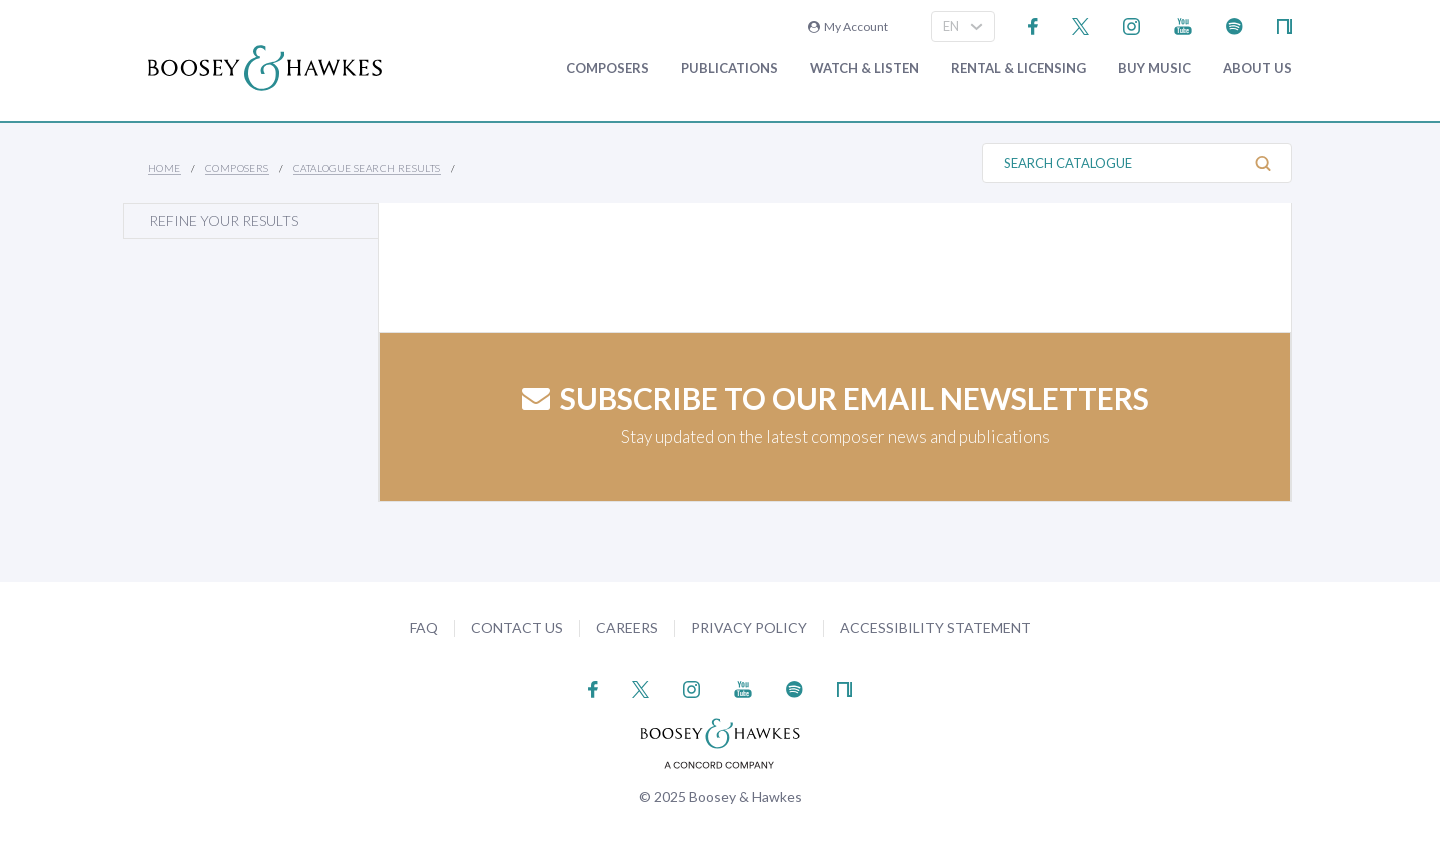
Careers (627, 627)
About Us (1257, 68)
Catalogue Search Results (367, 168)
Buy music (1154, 68)
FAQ (424, 627)
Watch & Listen (864, 68)
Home (164, 168)
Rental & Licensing (1018, 68)
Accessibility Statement (935, 627)
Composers (607, 68)
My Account (848, 26)
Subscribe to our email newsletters (835, 398)
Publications (729, 68)
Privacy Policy (749, 627)
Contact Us (517, 627)
